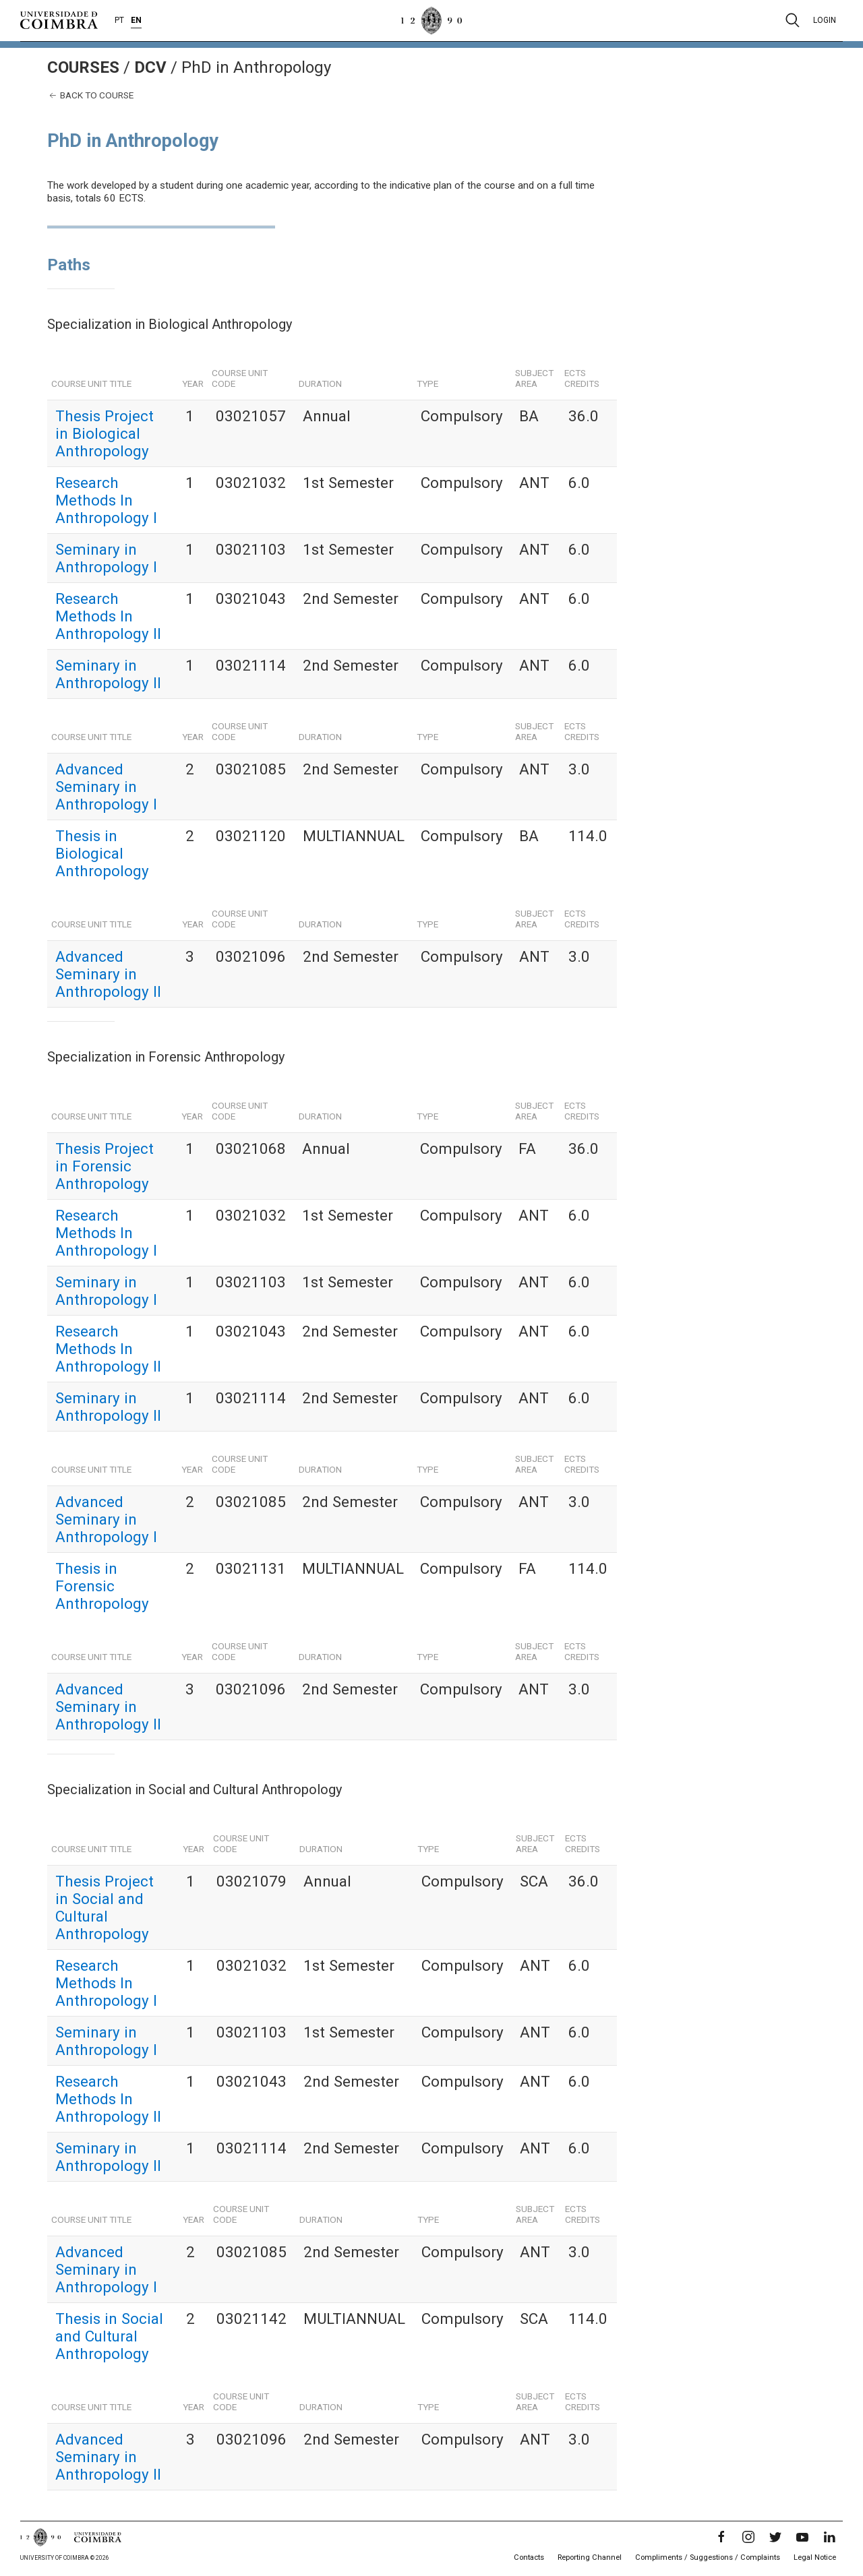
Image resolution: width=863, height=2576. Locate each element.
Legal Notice (815, 2557)
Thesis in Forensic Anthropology (102, 1586)
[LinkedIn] (829, 2537)
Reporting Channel (590, 2557)
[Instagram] (748, 2537)
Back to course (90, 95)
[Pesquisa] (792, 20)
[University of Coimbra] (59, 19)
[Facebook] (721, 2537)
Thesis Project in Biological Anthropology (104, 433)
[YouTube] (802, 2537)
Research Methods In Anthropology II (108, 616)
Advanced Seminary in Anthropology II (108, 974)
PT (119, 20)
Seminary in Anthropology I (106, 558)
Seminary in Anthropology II (108, 674)
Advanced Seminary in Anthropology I (106, 786)
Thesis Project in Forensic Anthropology (104, 1166)
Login (824, 20)
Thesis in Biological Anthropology (102, 853)
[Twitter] (775, 2537)
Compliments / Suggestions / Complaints (707, 2557)
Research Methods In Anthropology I (106, 500)
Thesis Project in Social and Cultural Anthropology (104, 1907)
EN (136, 20)
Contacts (529, 2557)
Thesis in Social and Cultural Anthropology (109, 2336)
